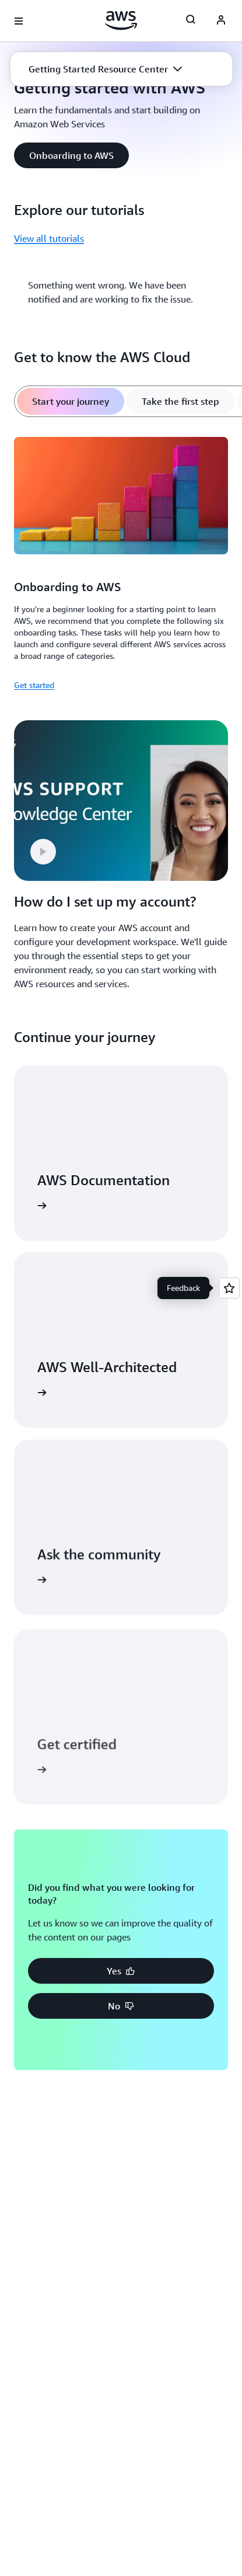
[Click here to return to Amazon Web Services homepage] (121, 20)
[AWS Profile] (221, 21)
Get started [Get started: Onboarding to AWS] (34, 685)
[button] (105, 68)
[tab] (70, 401)
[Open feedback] (229, 1288)
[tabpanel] (121, 561)
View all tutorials (49, 238)
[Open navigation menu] (18, 21)
